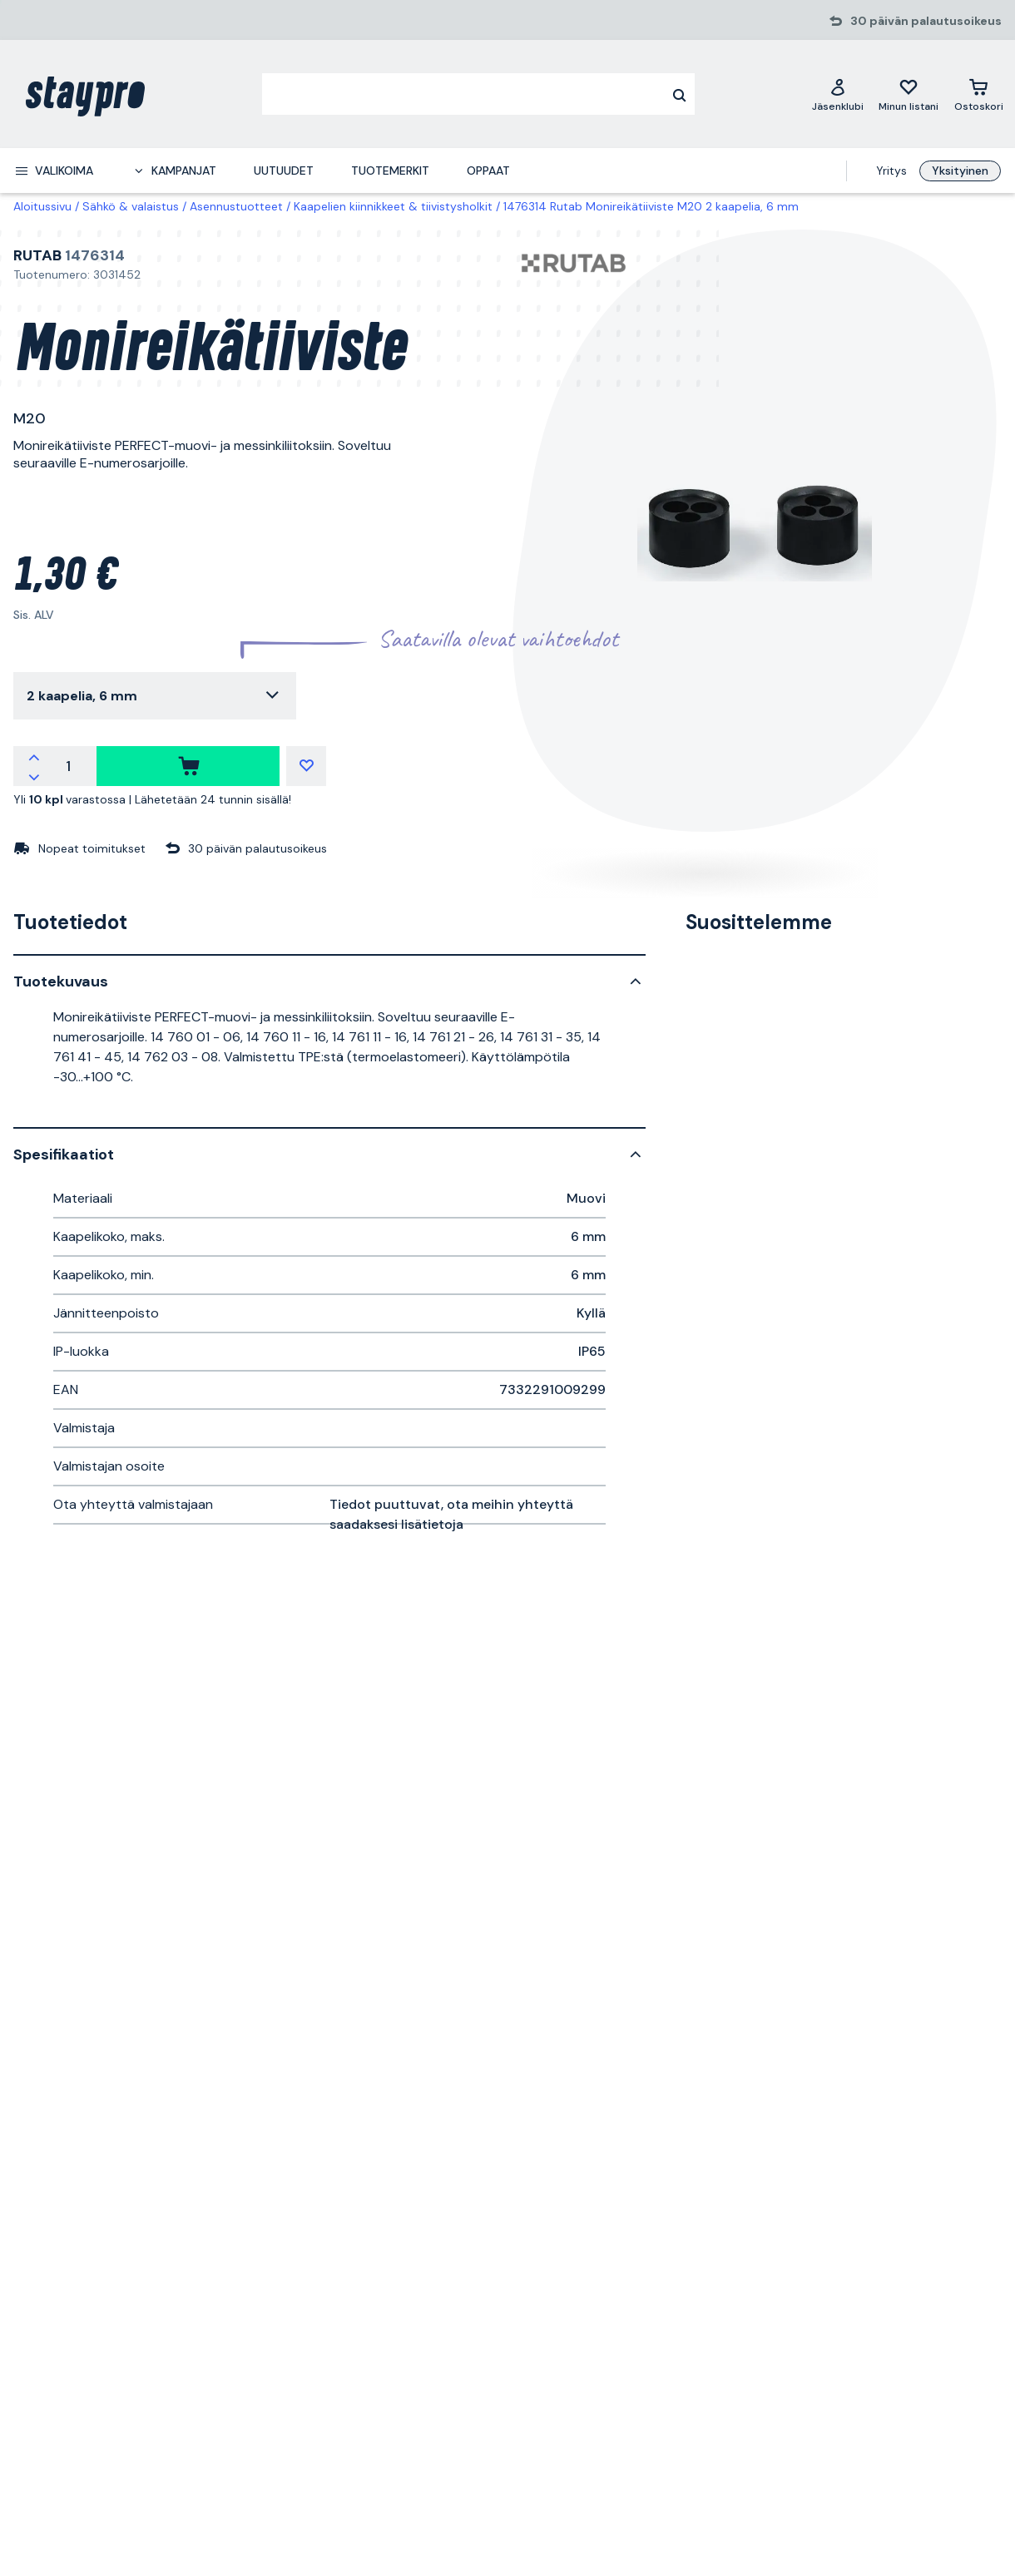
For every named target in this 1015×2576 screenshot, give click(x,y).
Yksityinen (960, 170)
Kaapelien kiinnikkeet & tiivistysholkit (393, 206)
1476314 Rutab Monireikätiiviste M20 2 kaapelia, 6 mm (651, 206)
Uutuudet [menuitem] (284, 170)
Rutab (37, 255)
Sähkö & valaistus (130, 206)
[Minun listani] (908, 94)
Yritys (891, 170)
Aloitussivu (42, 206)
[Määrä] (68, 766)
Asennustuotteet (236, 206)
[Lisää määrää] (34, 756)
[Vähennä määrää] (34, 776)
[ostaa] (188, 766)
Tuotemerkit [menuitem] (390, 170)
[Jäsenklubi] (838, 94)
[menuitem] (53, 170)
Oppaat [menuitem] (488, 170)
